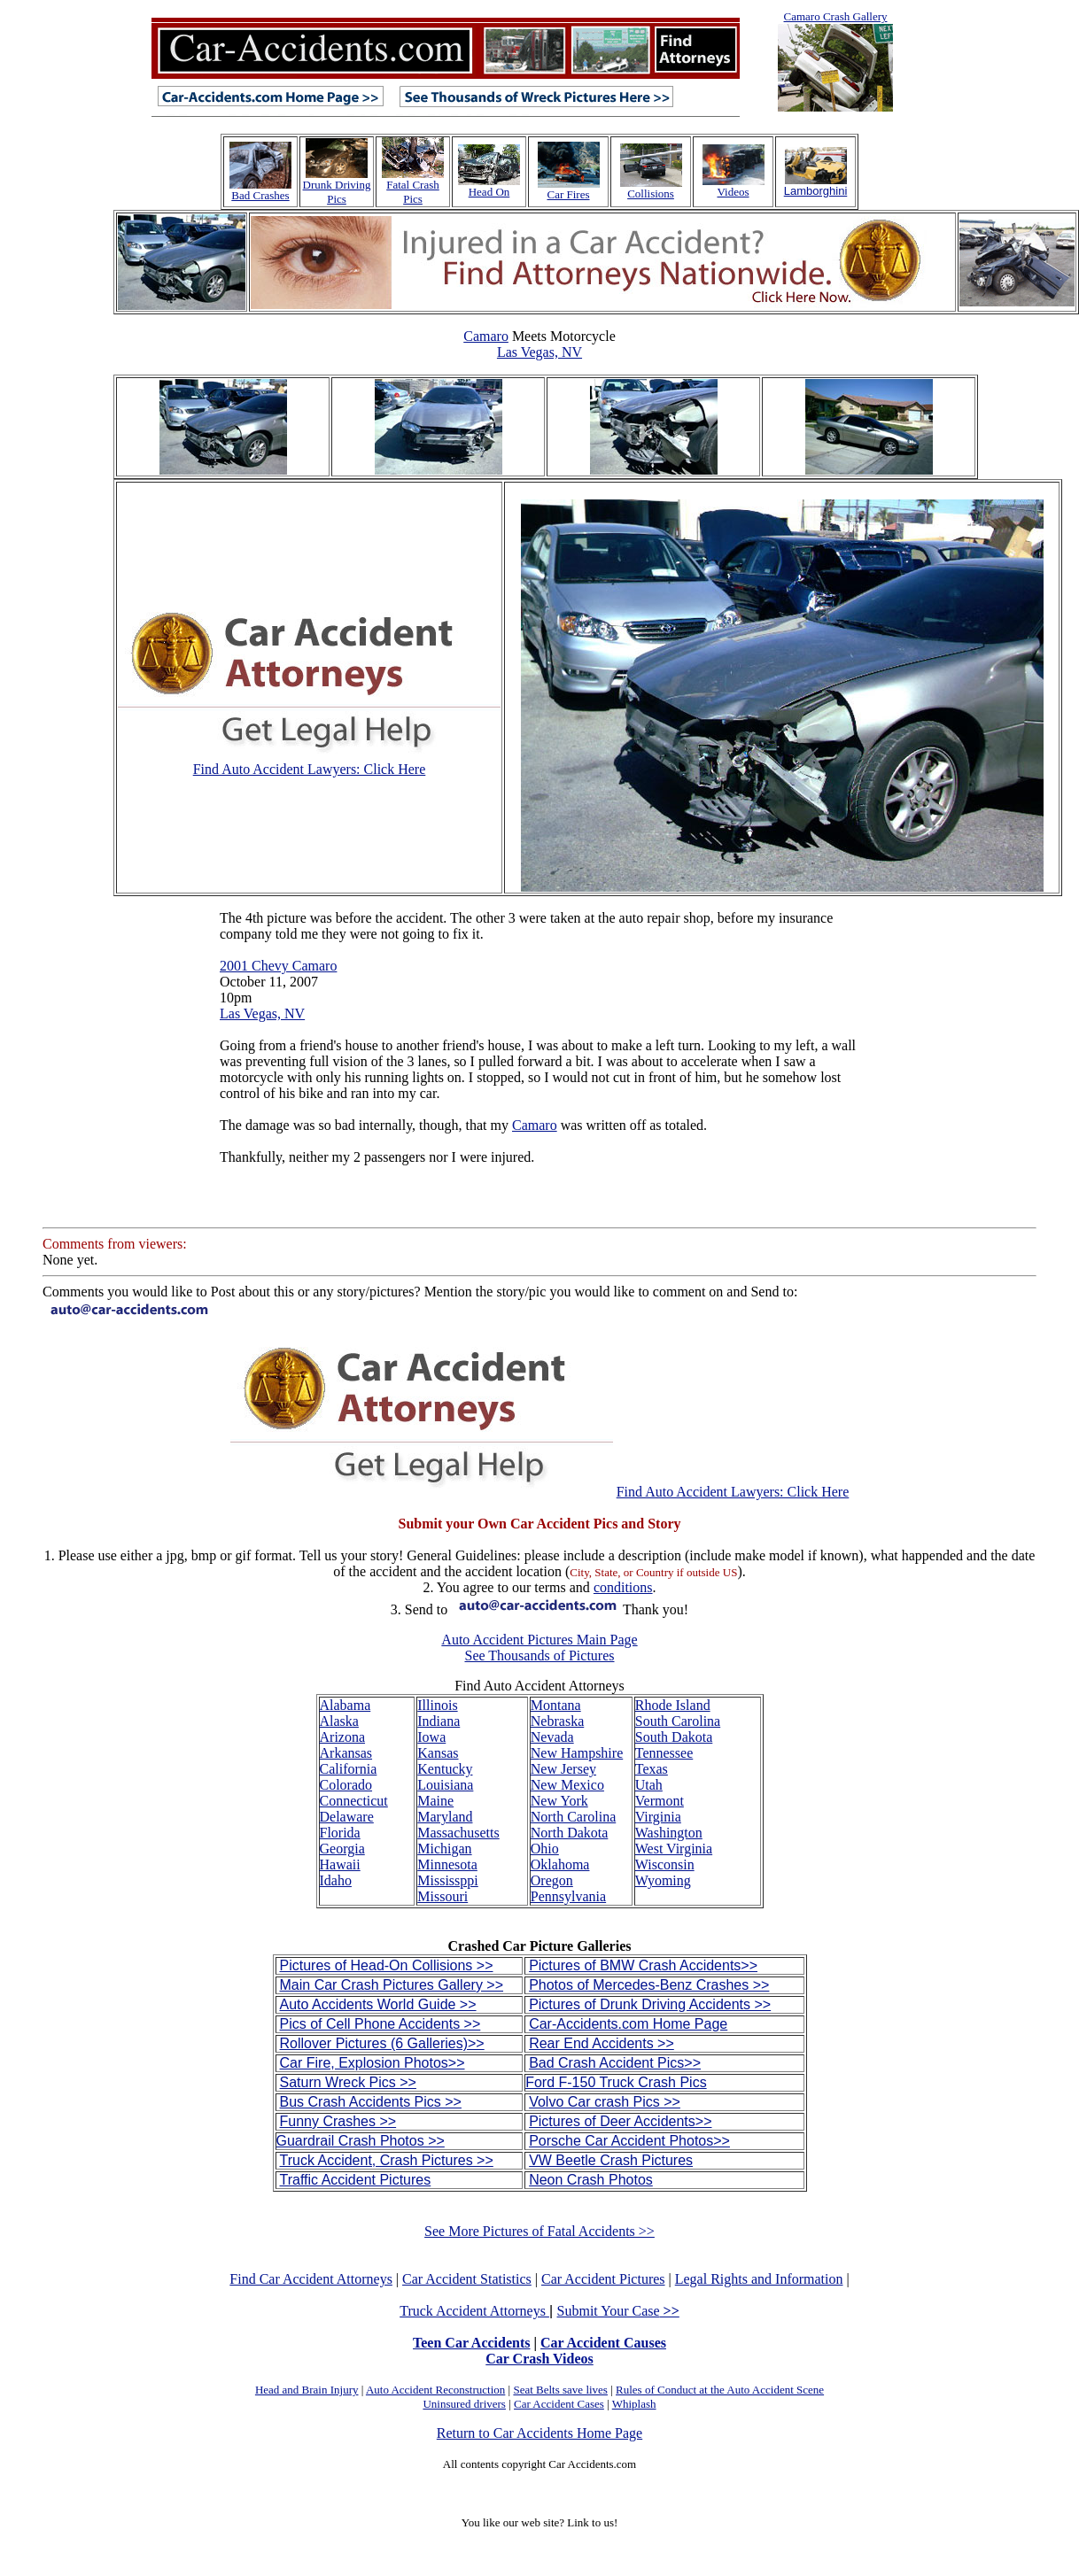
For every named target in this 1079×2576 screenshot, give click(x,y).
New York (559, 1800)
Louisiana (445, 1784)
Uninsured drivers (464, 2403)
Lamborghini (816, 190)
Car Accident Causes (603, 2342)
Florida (340, 1832)
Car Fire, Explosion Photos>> (372, 2062)
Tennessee (664, 1752)
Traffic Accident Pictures (355, 2179)
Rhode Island (672, 1705)
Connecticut (354, 1800)
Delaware (347, 1816)
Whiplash (634, 2403)
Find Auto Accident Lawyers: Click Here (309, 769)
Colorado (346, 1784)
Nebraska (557, 1721)
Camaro (485, 336)
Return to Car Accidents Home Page (539, 2433)
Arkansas (346, 1752)
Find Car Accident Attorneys (310, 2278)
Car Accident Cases (559, 2403)
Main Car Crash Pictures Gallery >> (392, 1984)
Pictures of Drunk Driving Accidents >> (650, 2004)
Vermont (659, 1800)
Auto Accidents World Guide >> (378, 2004)
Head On (489, 191)
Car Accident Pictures (603, 2278)
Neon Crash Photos (591, 2179)
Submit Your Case (618, 2310)
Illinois (437, 1705)
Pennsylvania (568, 1896)
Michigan (444, 1848)
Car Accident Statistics (467, 2278)
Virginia (658, 1816)
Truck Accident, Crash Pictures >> (386, 2160)
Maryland (444, 1816)
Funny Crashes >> (338, 2121)
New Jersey (563, 1768)
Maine (435, 1800)
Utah (649, 1784)
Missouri (442, 1896)
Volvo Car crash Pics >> (604, 2101)
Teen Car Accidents (471, 2342)
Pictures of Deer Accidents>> (620, 2121)
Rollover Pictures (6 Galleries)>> (382, 2043)
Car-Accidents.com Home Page (628, 2023)
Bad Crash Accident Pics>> (615, 2062)
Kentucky (444, 1768)
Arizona (343, 1736)
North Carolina (573, 1816)
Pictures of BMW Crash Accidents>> (643, 1965)
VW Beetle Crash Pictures (611, 2160)
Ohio (545, 1848)
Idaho (336, 1880)
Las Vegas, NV (539, 352)
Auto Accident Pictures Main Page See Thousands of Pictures (539, 1647)
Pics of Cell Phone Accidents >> (380, 2023)
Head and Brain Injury (307, 2389)
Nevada (552, 1736)
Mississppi (447, 1880)
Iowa (431, 1736)
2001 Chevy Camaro (278, 965)
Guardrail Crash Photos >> (360, 2140)
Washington (669, 1832)
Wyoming (663, 1880)
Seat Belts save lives (560, 2389)
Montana (556, 1705)
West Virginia (673, 1848)
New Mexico (567, 1784)
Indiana (438, 1721)
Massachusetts (458, 1832)
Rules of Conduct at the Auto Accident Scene (720, 2389)
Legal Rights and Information (759, 2278)
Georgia (342, 1848)
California (348, 1768)
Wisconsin (665, 1864)
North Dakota (570, 1832)
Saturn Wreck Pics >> (348, 2082)
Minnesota (447, 1864)
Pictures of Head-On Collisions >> (386, 1965)
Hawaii (340, 1864)
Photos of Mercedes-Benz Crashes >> (649, 1984)
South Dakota (674, 1736)
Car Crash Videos (539, 2358)
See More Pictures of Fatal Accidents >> (539, 2231)
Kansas (437, 1752)
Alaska (339, 1721)
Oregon (552, 1880)
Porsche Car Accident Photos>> (629, 2140)
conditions (623, 1587)
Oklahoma (560, 1864)
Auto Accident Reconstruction (435, 2389)
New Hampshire (577, 1752)
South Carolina (677, 1721)
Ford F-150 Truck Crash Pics (616, 2082)
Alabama (345, 1705)
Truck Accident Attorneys (474, 2310)
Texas (651, 1768)
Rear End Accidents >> (601, 2043)
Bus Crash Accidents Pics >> (371, 2101)
